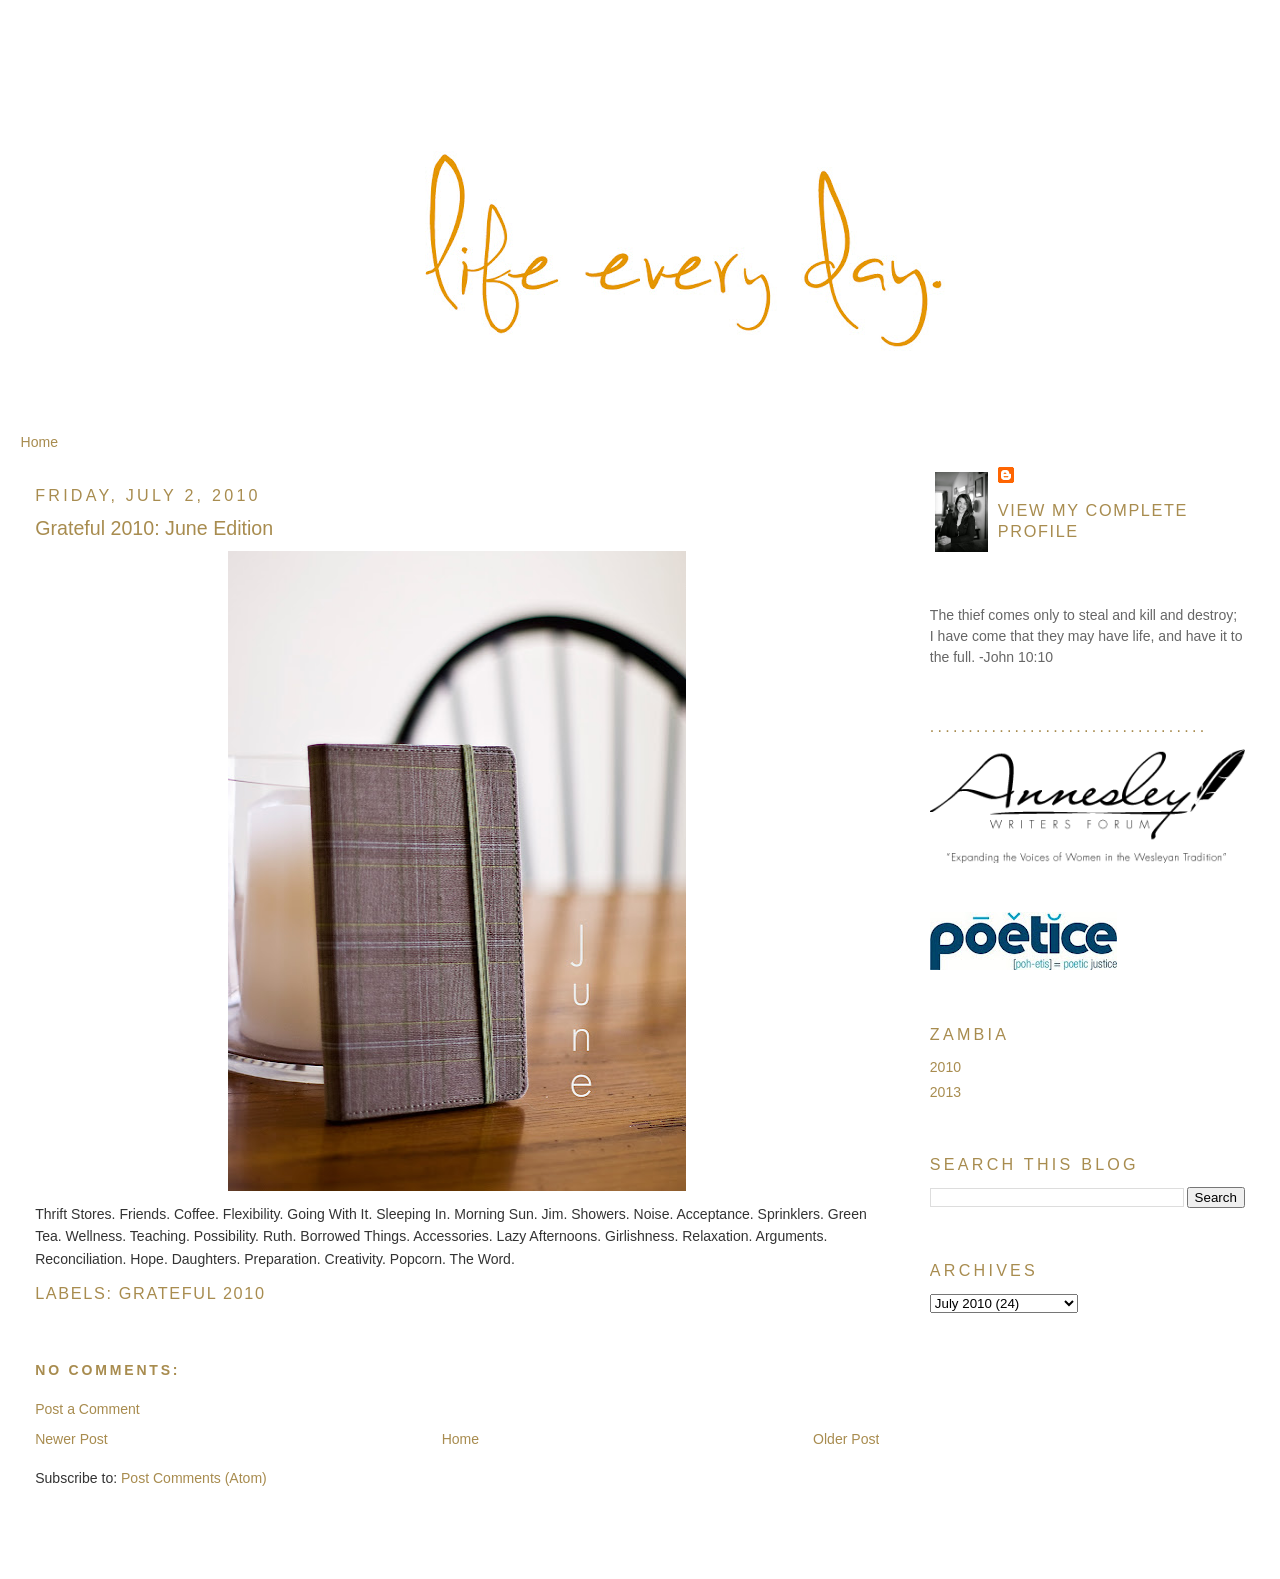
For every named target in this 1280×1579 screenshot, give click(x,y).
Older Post (846, 1439)
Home (39, 442)
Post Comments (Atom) (194, 1478)
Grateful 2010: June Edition (154, 528)
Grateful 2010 (192, 1293)
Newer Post (71, 1439)
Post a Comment (87, 1409)
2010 (945, 1067)
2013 (945, 1092)
